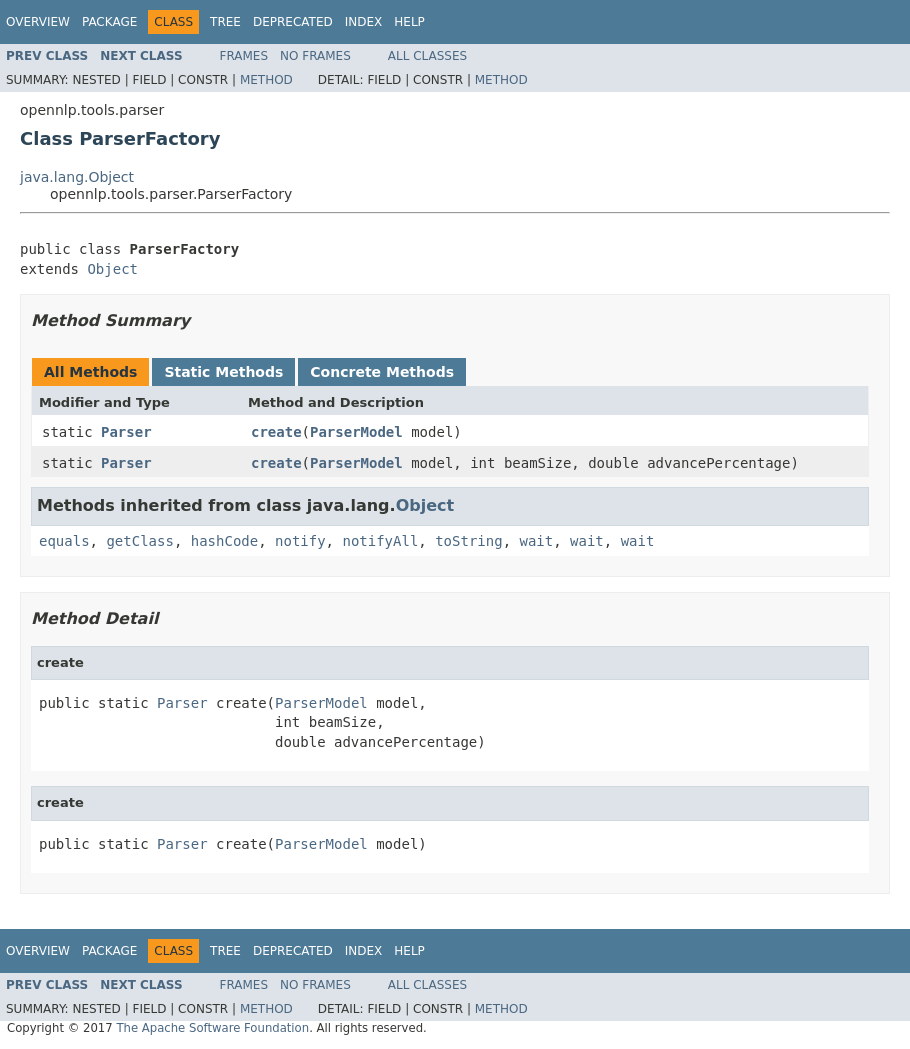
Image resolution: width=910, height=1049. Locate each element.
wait (536, 541)
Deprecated (293, 22)
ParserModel (356, 432)
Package (109, 22)
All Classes (427, 56)
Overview (38, 22)
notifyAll (380, 541)
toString (468, 541)
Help (409, 22)
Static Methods (223, 372)
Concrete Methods (382, 372)
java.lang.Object (77, 177)
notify (300, 541)
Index (364, 22)
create (276, 432)
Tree (225, 22)
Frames (244, 56)
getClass (139, 541)
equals (64, 541)
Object (112, 269)
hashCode (224, 541)
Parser (126, 432)
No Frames (315, 56)
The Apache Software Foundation (212, 1028)
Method (266, 80)
